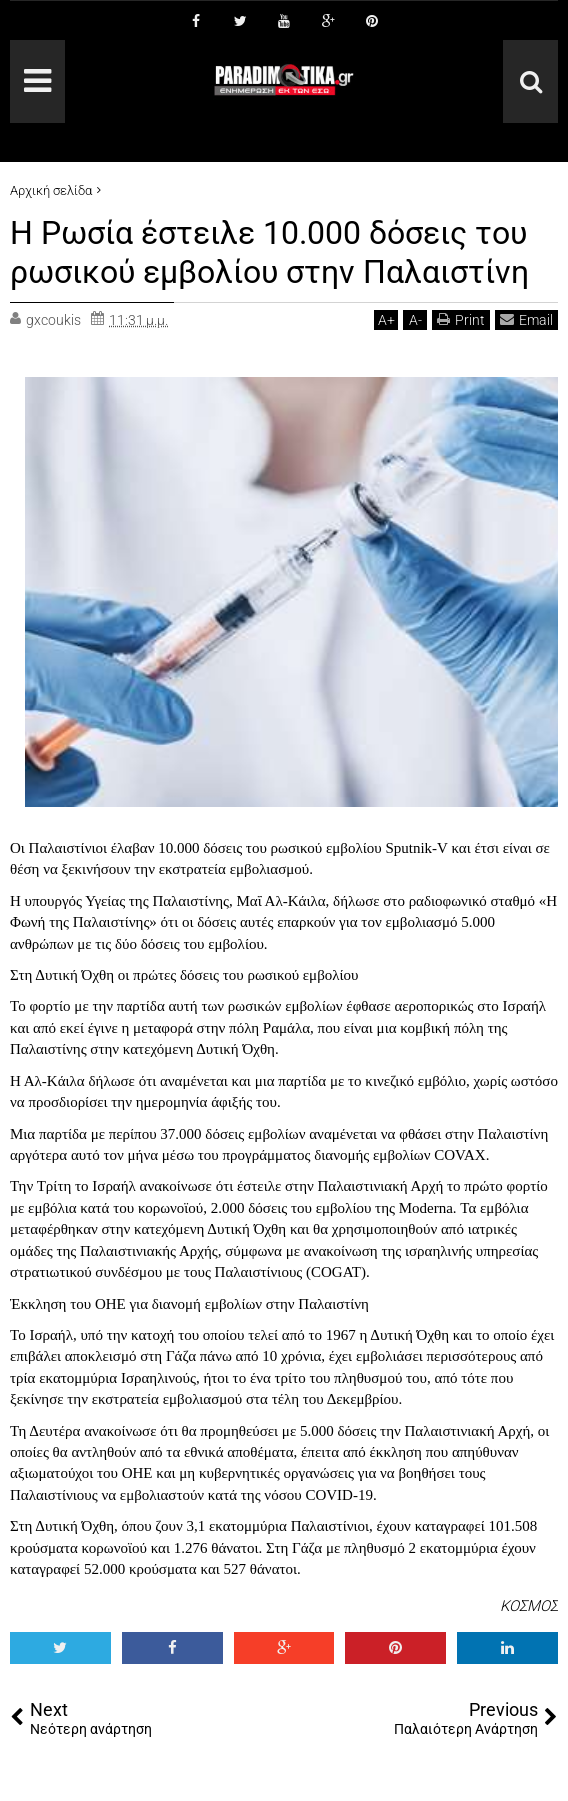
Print (461, 318)
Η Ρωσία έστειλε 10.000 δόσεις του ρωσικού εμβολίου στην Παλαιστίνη (269, 252)
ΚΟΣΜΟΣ (529, 1604)
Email (526, 318)
